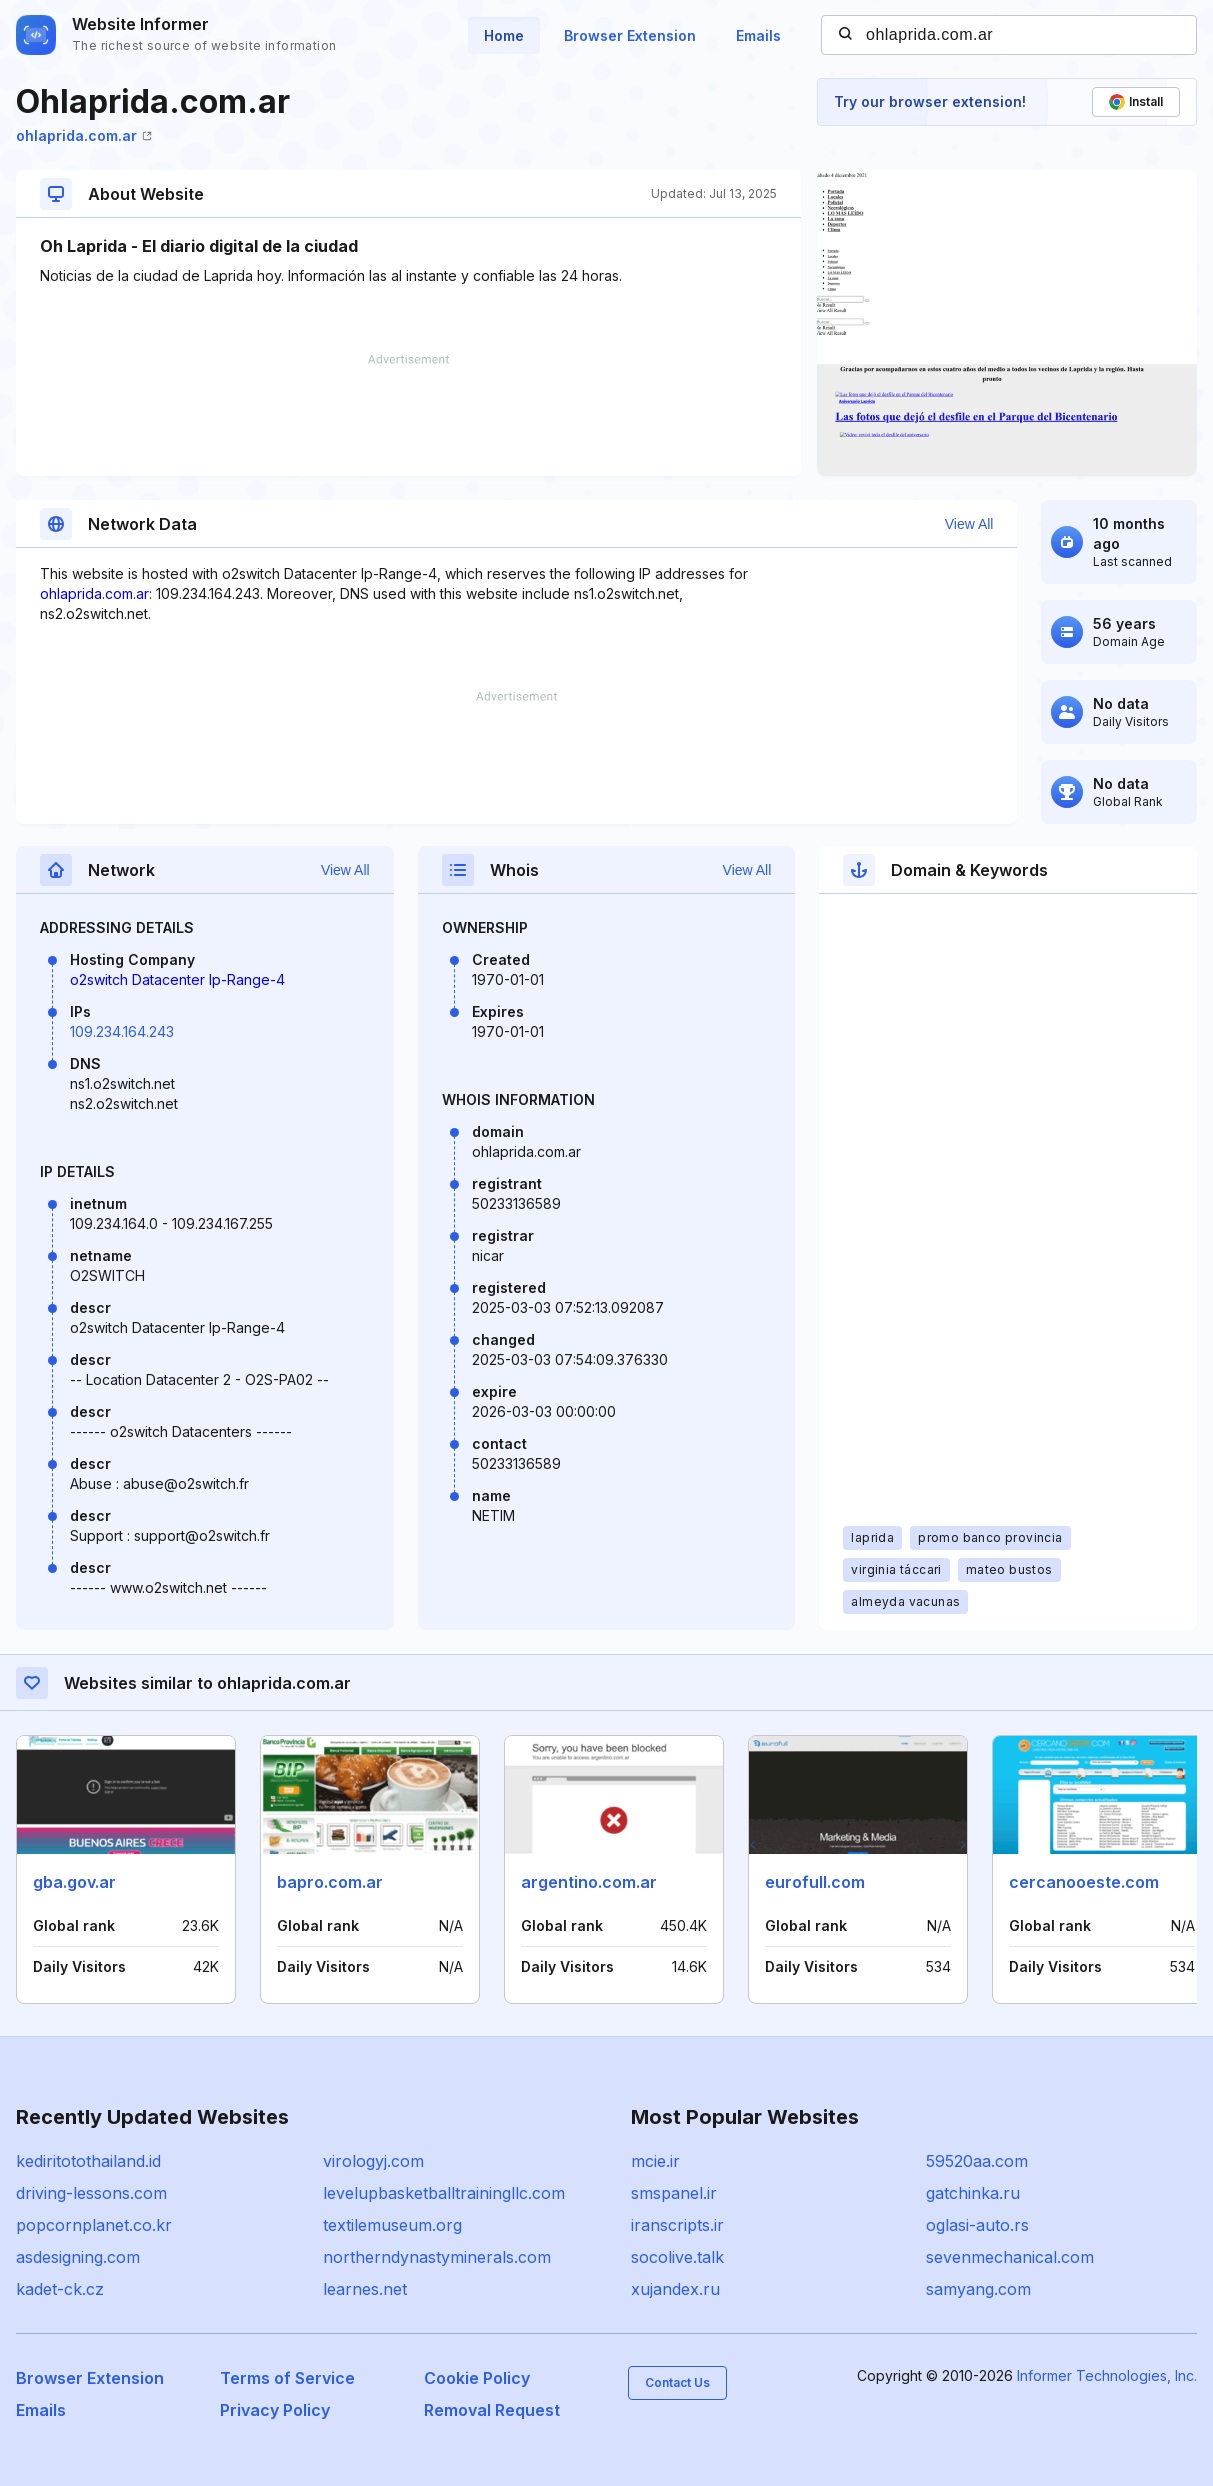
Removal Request (492, 2410)
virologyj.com (373, 2161)
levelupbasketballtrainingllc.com (444, 2193)
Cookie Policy (477, 2378)
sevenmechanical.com (1010, 2257)
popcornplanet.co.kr (94, 2225)
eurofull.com (815, 1882)
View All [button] (969, 524)
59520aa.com (977, 2161)
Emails (758, 35)
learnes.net (365, 2289)
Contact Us (677, 2382)
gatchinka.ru (973, 2193)
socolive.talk (677, 2257)
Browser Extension (630, 35)
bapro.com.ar (330, 1882)
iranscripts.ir (677, 2225)
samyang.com (978, 2289)
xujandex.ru (675, 2289)
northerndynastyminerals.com (437, 2257)
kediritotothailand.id (88, 2161)
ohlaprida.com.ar (84, 135)
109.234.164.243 (122, 1031)
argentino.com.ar (589, 1882)
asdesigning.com (78, 2257)
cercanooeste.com (1084, 1882)
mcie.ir (655, 2161)
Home (504, 35)
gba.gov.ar (74, 1882)
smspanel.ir (674, 2193)
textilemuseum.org (392, 2225)
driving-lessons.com (91, 2193)
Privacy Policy (275, 2410)
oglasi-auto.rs (977, 2225)
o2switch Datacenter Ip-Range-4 (177, 979)
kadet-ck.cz (60, 2289)
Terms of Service (287, 2378)
